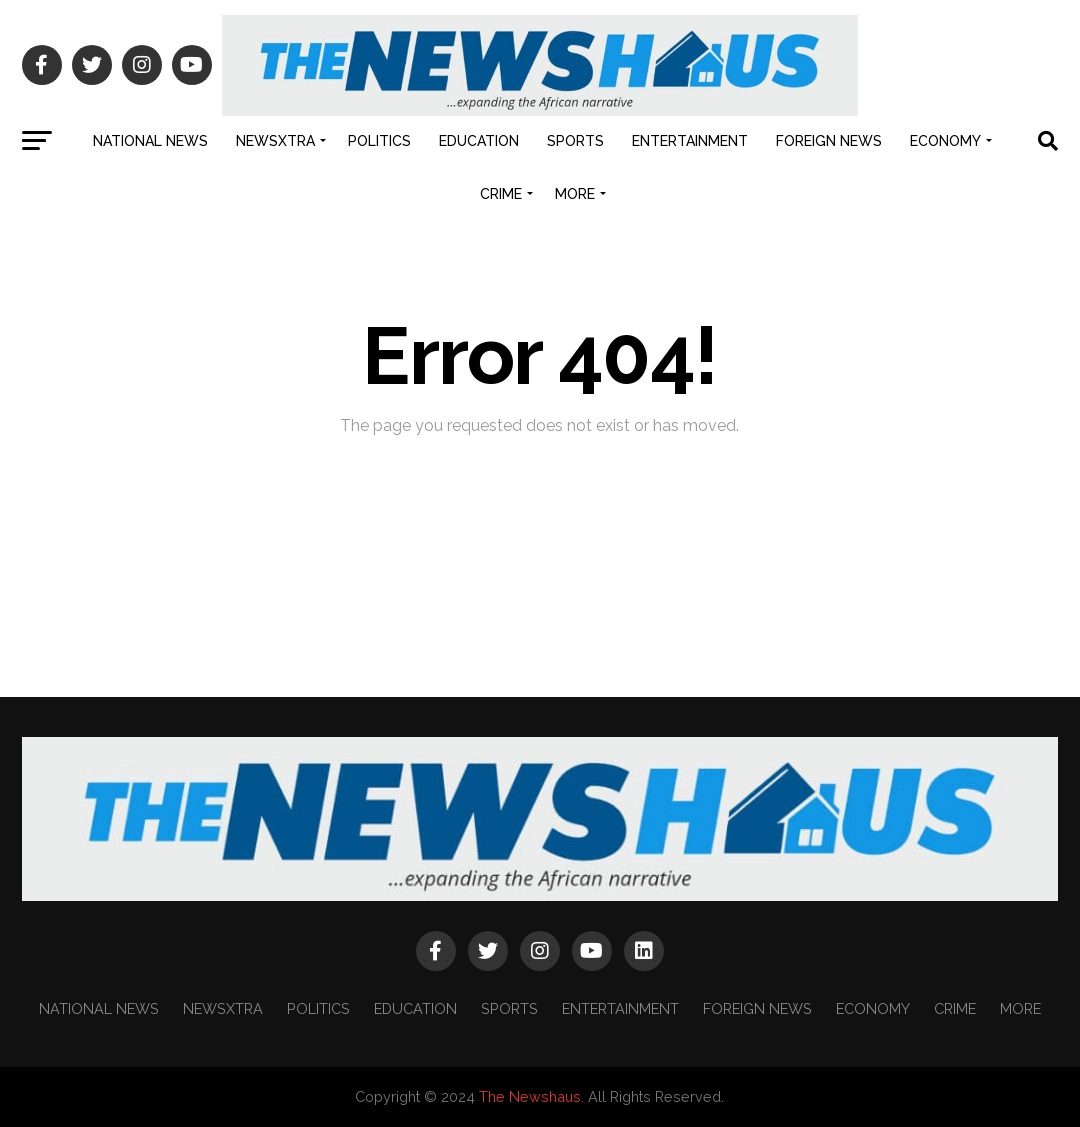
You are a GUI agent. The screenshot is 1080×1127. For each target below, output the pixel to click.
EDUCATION (479, 141)
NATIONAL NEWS (150, 141)
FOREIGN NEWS (829, 141)
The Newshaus (530, 1096)
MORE (575, 194)
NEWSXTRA (275, 141)
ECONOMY (945, 141)
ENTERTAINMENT (690, 141)
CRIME (501, 194)
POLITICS (379, 141)
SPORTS (575, 141)
